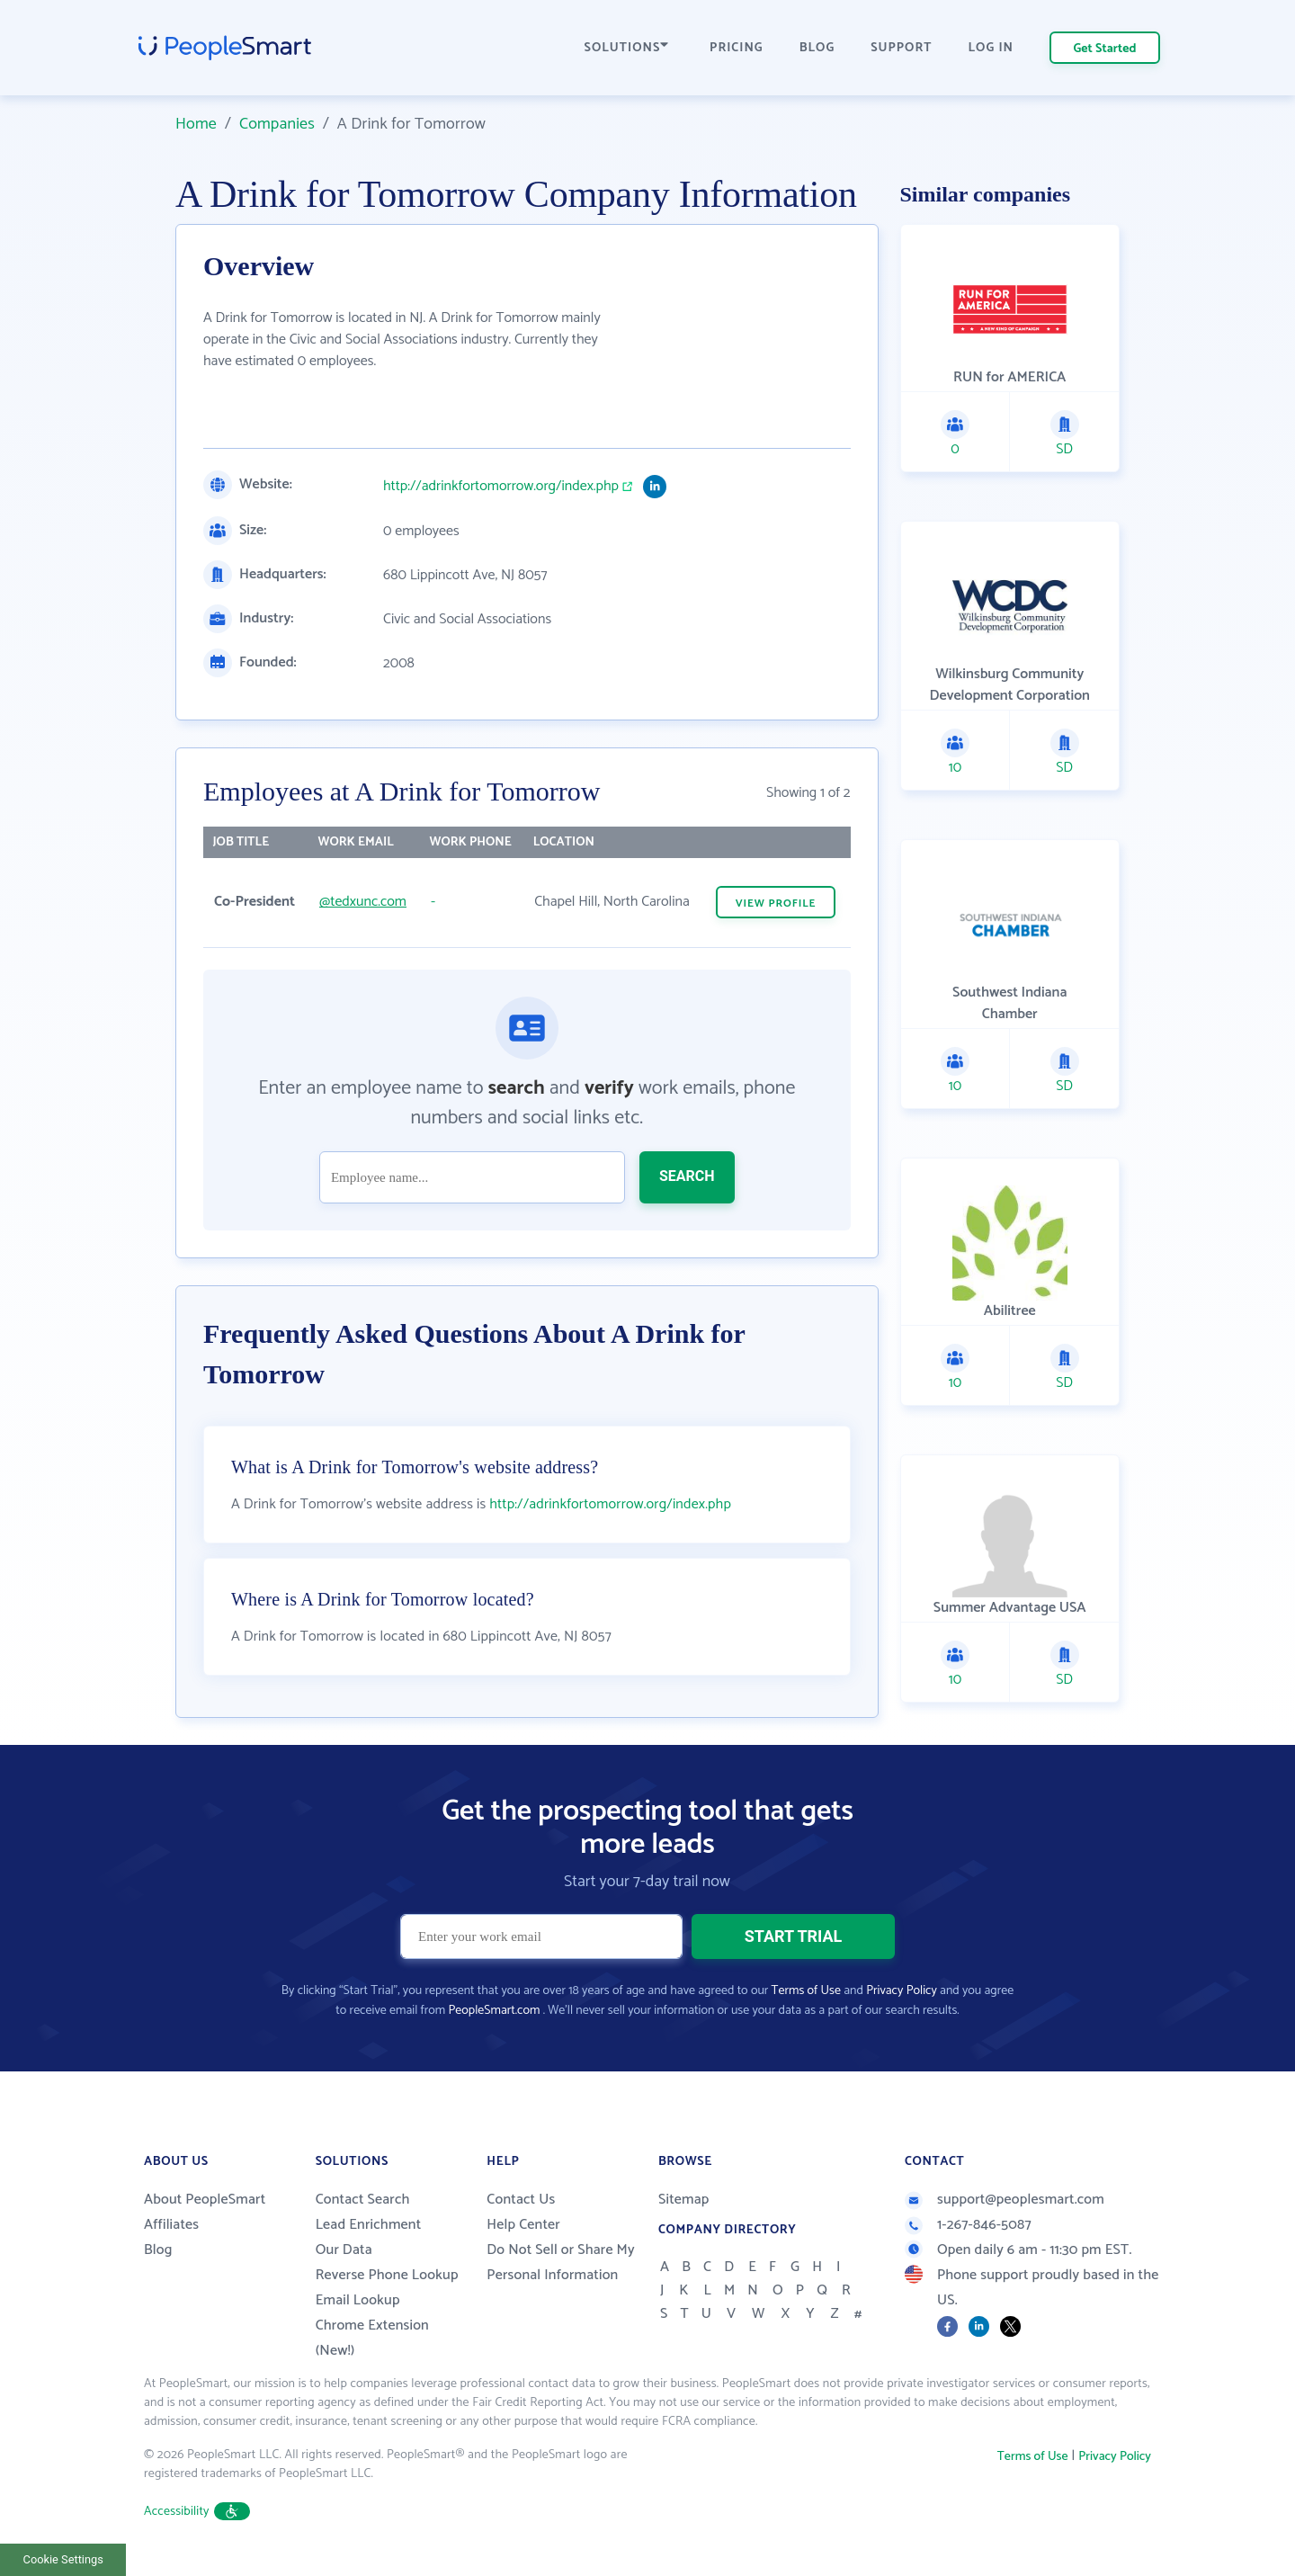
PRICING (737, 48)
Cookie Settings (63, 2559)
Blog (158, 2250)
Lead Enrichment (369, 2225)
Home (196, 124)
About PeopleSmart (204, 2199)
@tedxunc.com (362, 902)
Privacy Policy (901, 1991)
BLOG (817, 48)
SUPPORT (901, 48)
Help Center (523, 2225)
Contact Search (363, 2199)
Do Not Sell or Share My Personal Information (561, 2262)
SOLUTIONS (627, 48)
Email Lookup (358, 2300)
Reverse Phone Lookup (387, 2275)
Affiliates (171, 2225)
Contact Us (521, 2199)
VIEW (776, 903)
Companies (277, 124)
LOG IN (991, 48)
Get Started (1105, 49)
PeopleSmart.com (494, 2010)
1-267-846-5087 (968, 2225)
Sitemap (684, 2199)
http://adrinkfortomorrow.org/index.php (501, 486)
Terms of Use (806, 1991)
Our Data (344, 2250)
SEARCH (687, 1176)
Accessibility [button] (197, 2511)
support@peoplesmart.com (1004, 2199)
